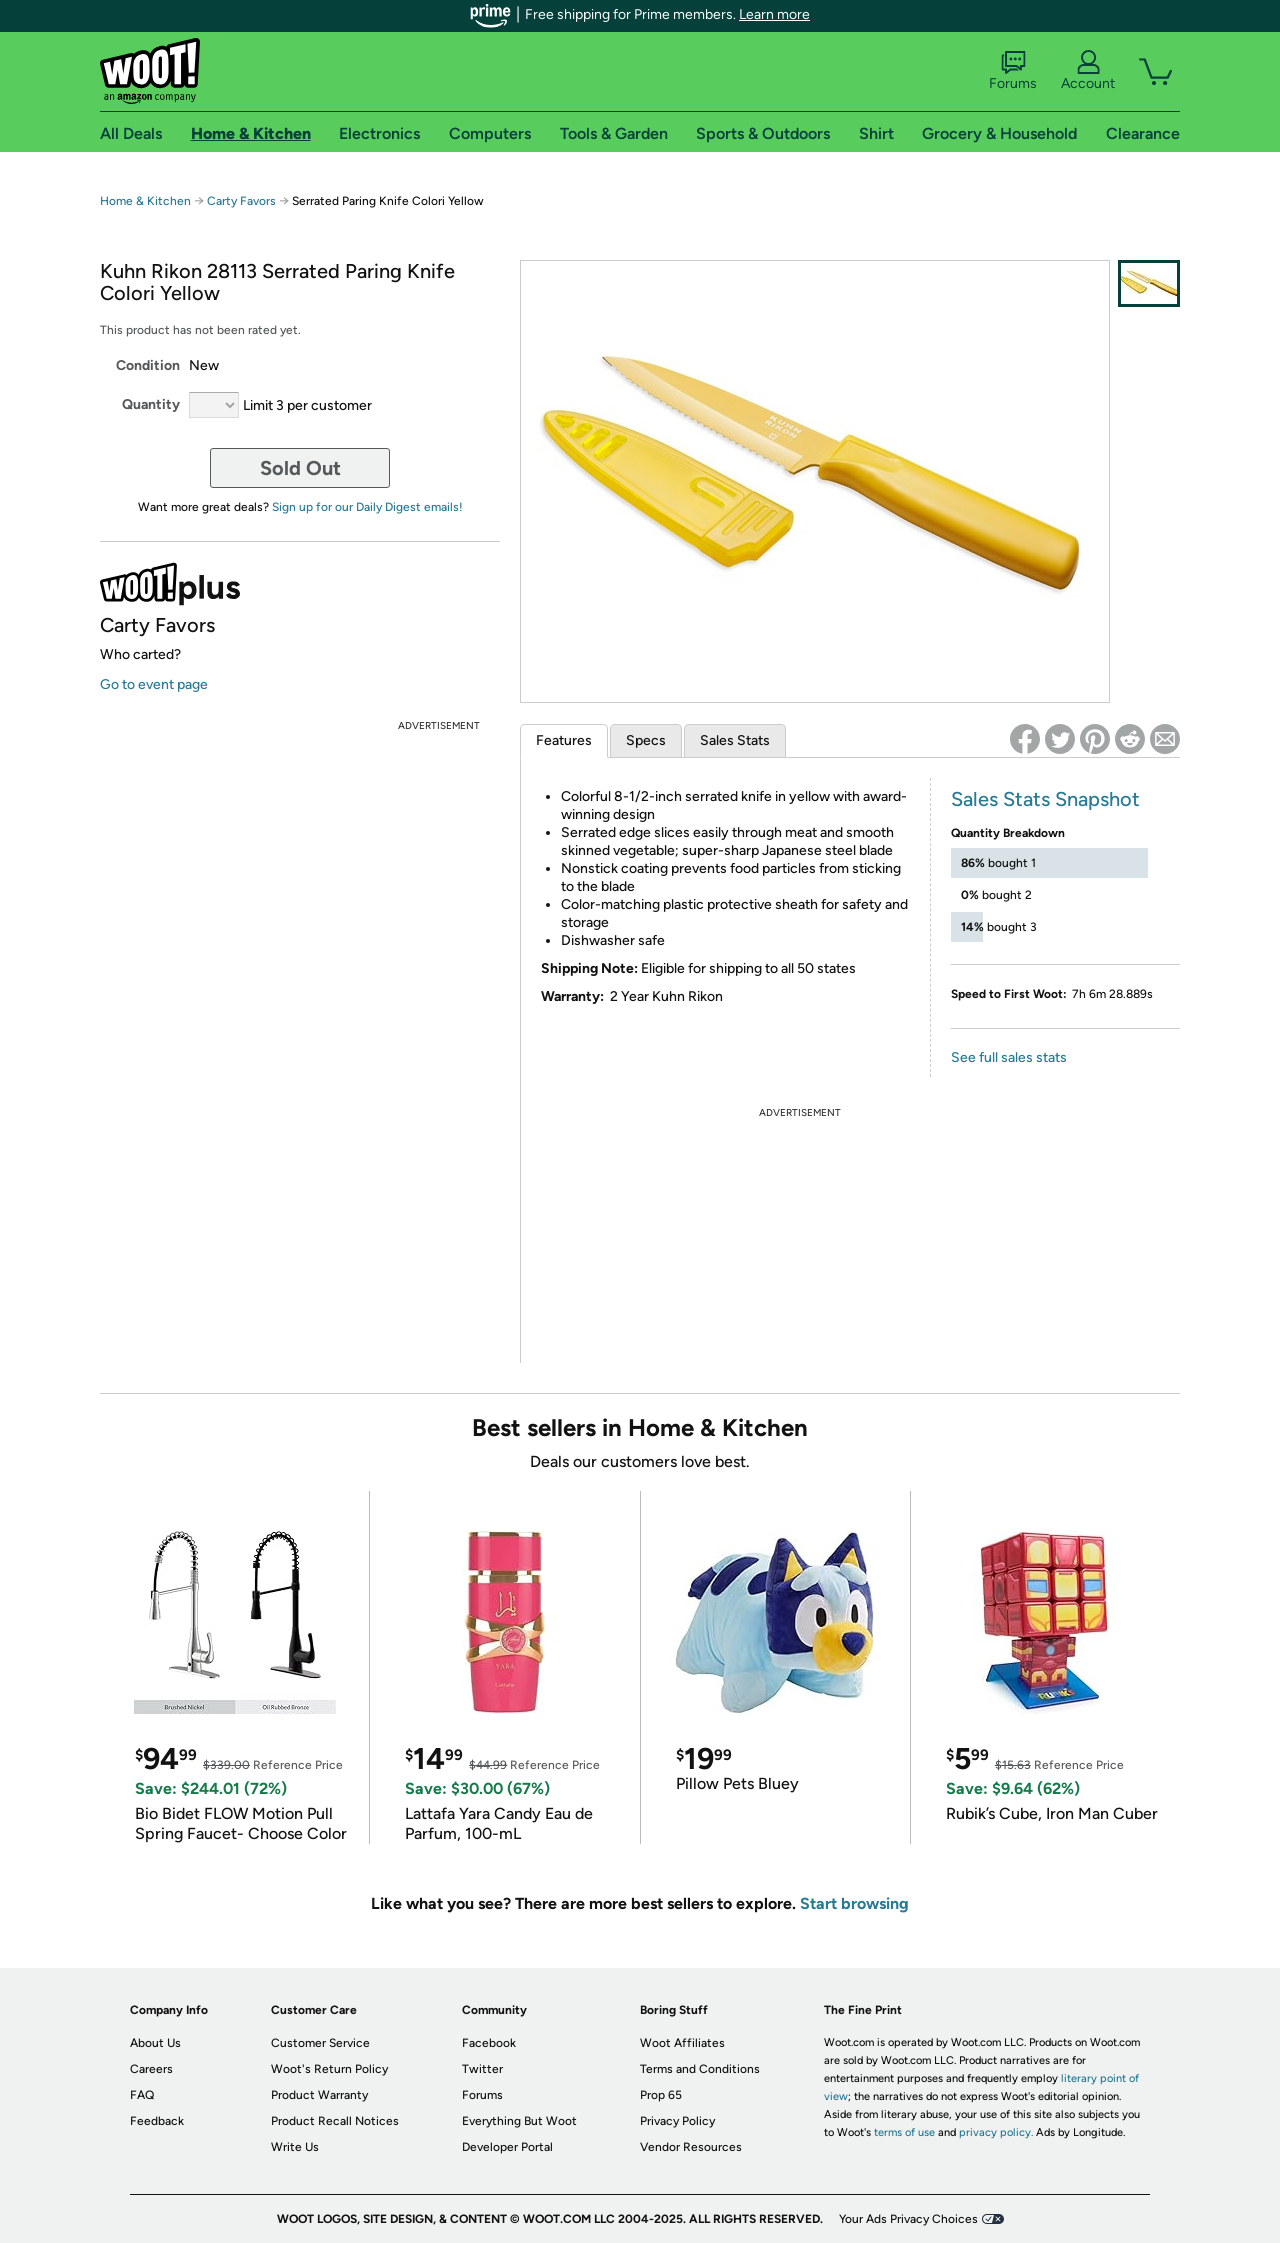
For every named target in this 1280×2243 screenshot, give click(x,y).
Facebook (489, 2043)
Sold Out (300, 468)
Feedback (157, 2121)
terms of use (904, 2132)
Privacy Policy (677, 2121)
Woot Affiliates (682, 2043)
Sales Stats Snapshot (1045, 799)
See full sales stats (1009, 1057)
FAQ (142, 2095)
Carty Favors (241, 201)
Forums (1013, 71)
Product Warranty (319, 2095)
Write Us (295, 2147)
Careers (151, 2069)
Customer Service (320, 2043)
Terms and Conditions (700, 2069)
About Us (155, 2043)
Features (564, 740)
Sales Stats (735, 740)
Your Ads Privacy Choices (908, 2219)
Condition (148, 365)
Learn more (774, 14)
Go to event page (154, 684)
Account (1088, 71)
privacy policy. (996, 2132)
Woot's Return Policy (329, 2069)
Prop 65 (661, 2095)
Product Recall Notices (335, 2121)
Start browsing (854, 1903)
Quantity (151, 404)
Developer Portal (507, 2147)
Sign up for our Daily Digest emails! (367, 507)
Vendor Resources (691, 2147)
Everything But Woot (519, 2121)
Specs (646, 740)
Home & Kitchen (145, 201)
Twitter (482, 2069)
